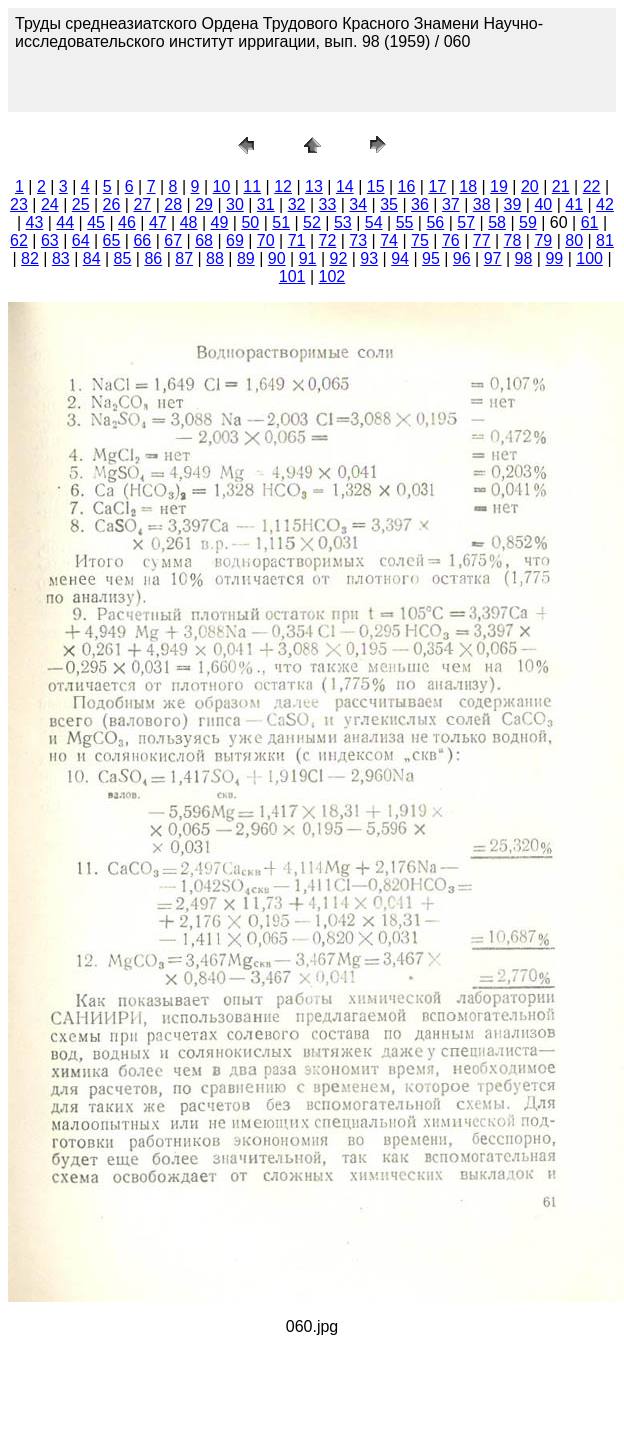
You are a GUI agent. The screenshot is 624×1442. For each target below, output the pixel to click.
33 (328, 204)
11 (252, 186)
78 (513, 240)
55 (405, 222)
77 (482, 240)
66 (142, 240)
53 (343, 222)
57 (466, 222)
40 (543, 204)
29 (204, 204)
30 (235, 204)
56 (435, 222)
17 (437, 186)
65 (112, 240)
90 (277, 258)
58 (497, 222)
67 (173, 240)
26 (112, 204)
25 (81, 204)
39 (513, 204)
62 (19, 240)
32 (297, 204)
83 (61, 258)
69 (235, 240)
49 (220, 222)
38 (482, 204)
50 (250, 222)
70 (266, 240)
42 (605, 204)
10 (222, 186)
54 (374, 222)
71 (297, 240)
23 (19, 204)
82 (30, 258)
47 (158, 222)
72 (328, 240)
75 (420, 240)
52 (312, 222)
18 (468, 186)
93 (369, 258)
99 (554, 258)
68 (204, 240)
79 (543, 240)
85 (123, 258)
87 (184, 258)
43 (35, 222)
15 (376, 186)
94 (400, 258)
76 (451, 240)
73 (358, 240)
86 (153, 258)
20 (530, 186)
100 (589, 258)
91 (308, 258)
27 (142, 204)
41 (574, 204)
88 (215, 258)
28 (173, 204)
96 (462, 258)
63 (50, 240)
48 (189, 222)
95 (431, 258)
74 (389, 240)
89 (246, 258)
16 (407, 186)
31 (266, 204)
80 (574, 240)
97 (493, 258)
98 (524, 258)
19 (499, 186)
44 (65, 222)
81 (605, 240)
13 (314, 186)
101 (292, 276)
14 (345, 186)
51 (281, 222)
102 (332, 276)
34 (358, 204)
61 (590, 222)
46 (127, 222)
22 (592, 186)
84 (92, 258)
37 (451, 204)
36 (420, 204)
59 (528, 222)
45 (96, 222)
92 (338, 258)
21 (561, 186)
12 (283, 186)
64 (81, 240)
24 (50, 204)
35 (389, 204)
